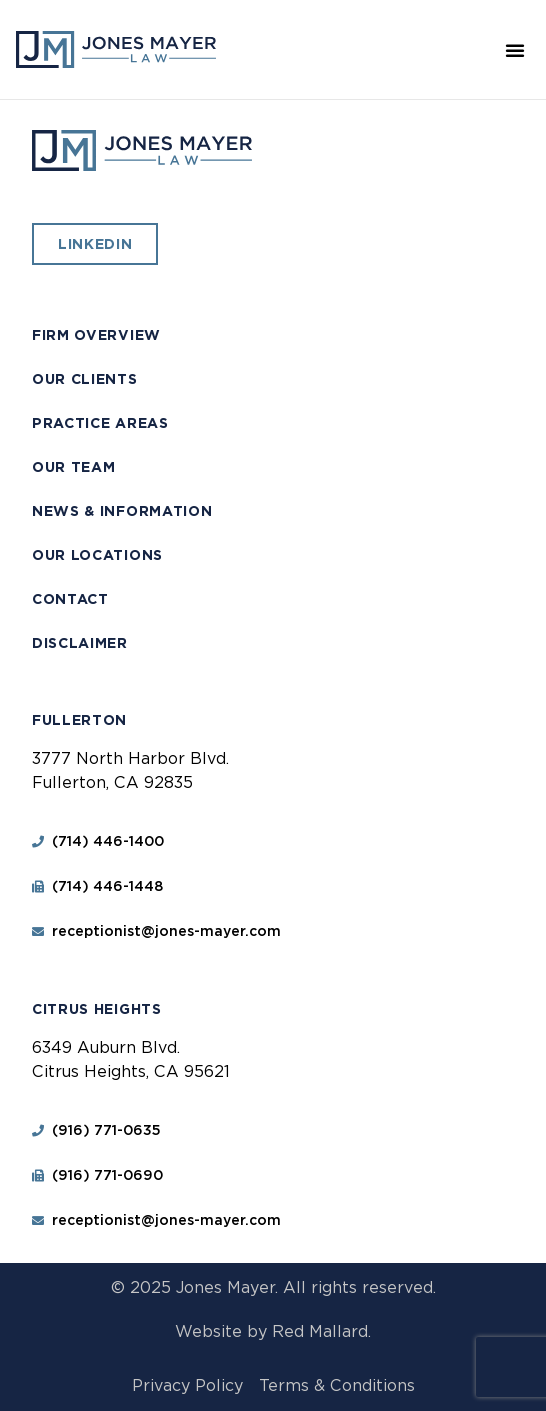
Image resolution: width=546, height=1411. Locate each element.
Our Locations (97, 555)
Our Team (74, 467)
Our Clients (85, 379)
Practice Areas (100, 423)
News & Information (122, 511)
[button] (515, 50)
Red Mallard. (321, 1331)
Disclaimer (80, 643)
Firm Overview (96, 335)
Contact (70, 599)
